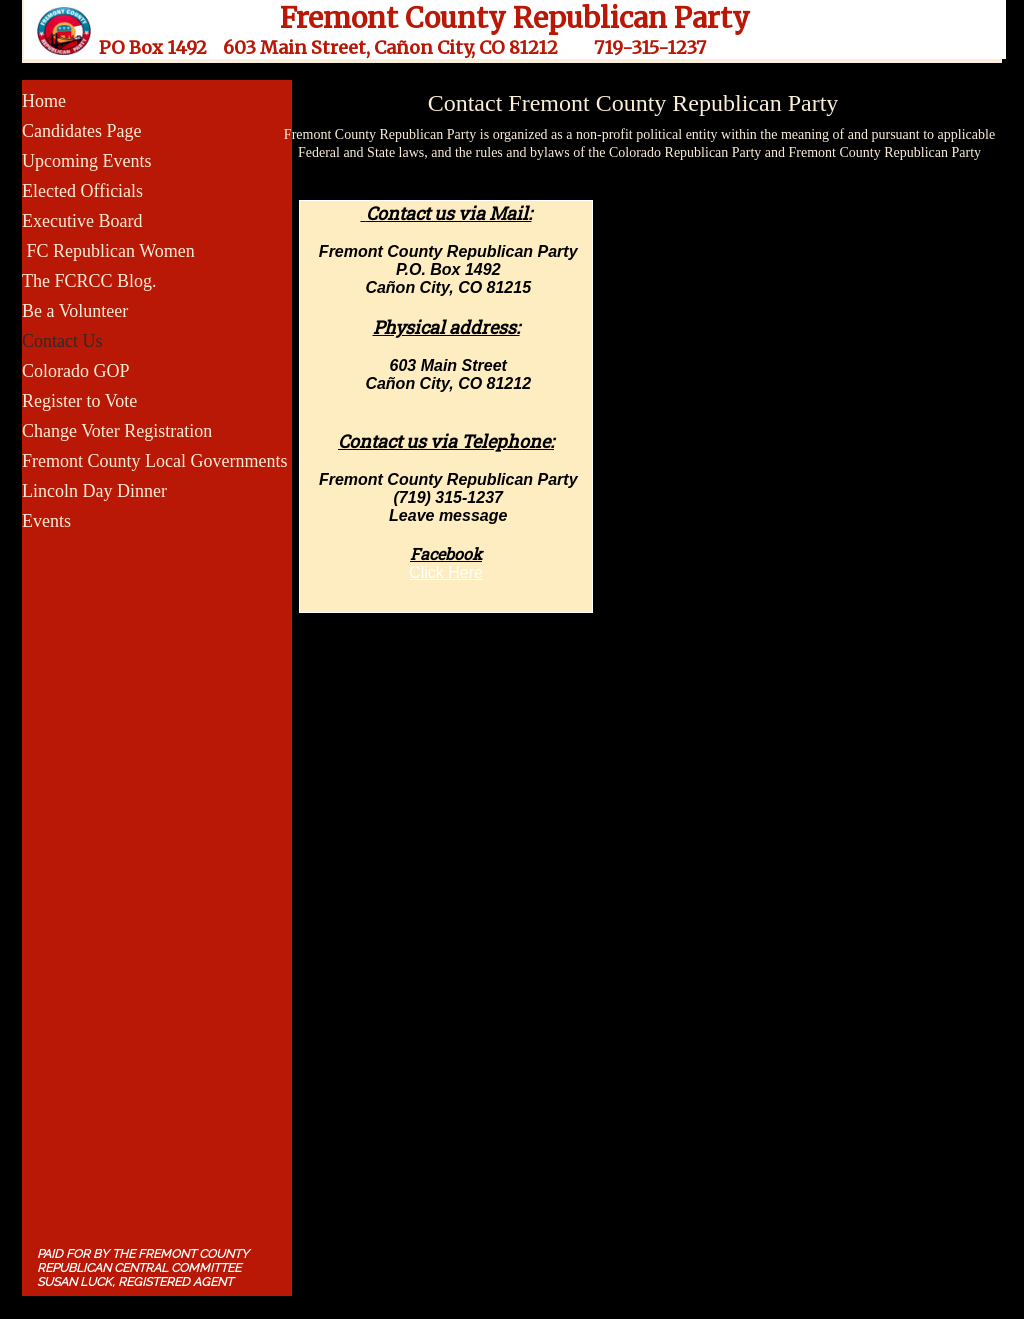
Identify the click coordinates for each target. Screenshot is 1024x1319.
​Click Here (446, 572)
